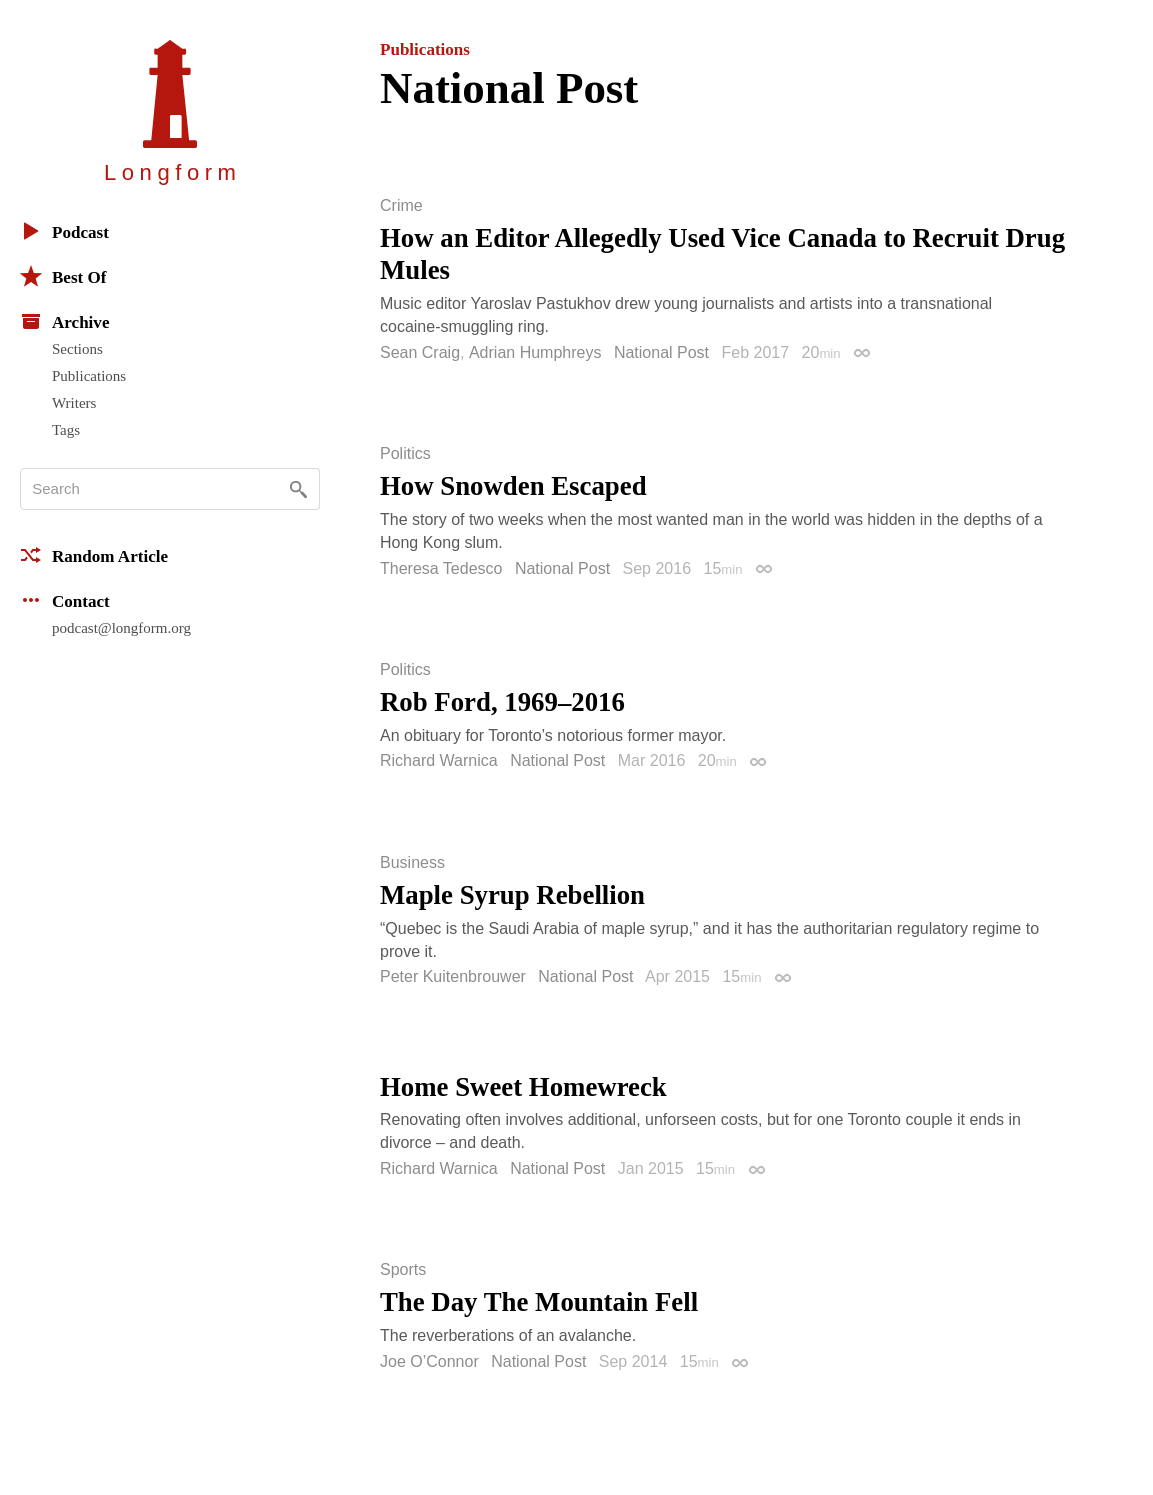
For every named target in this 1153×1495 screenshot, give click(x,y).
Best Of (63, 276)
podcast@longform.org (121, 628)
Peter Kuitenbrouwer (453, 976)
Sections (77, 349)
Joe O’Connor (429, 1361)
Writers (74, 403)
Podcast (64, 231)
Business (412, 863)
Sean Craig (420, 352)
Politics (405, 454)
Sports (403, 1270)
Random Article (94, 555)
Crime (401, 206)
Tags (66, 430)
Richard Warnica (439, 760)
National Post (661, 352)
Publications (89, 376)
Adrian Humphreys (535, 352)
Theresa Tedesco (441, 568)
